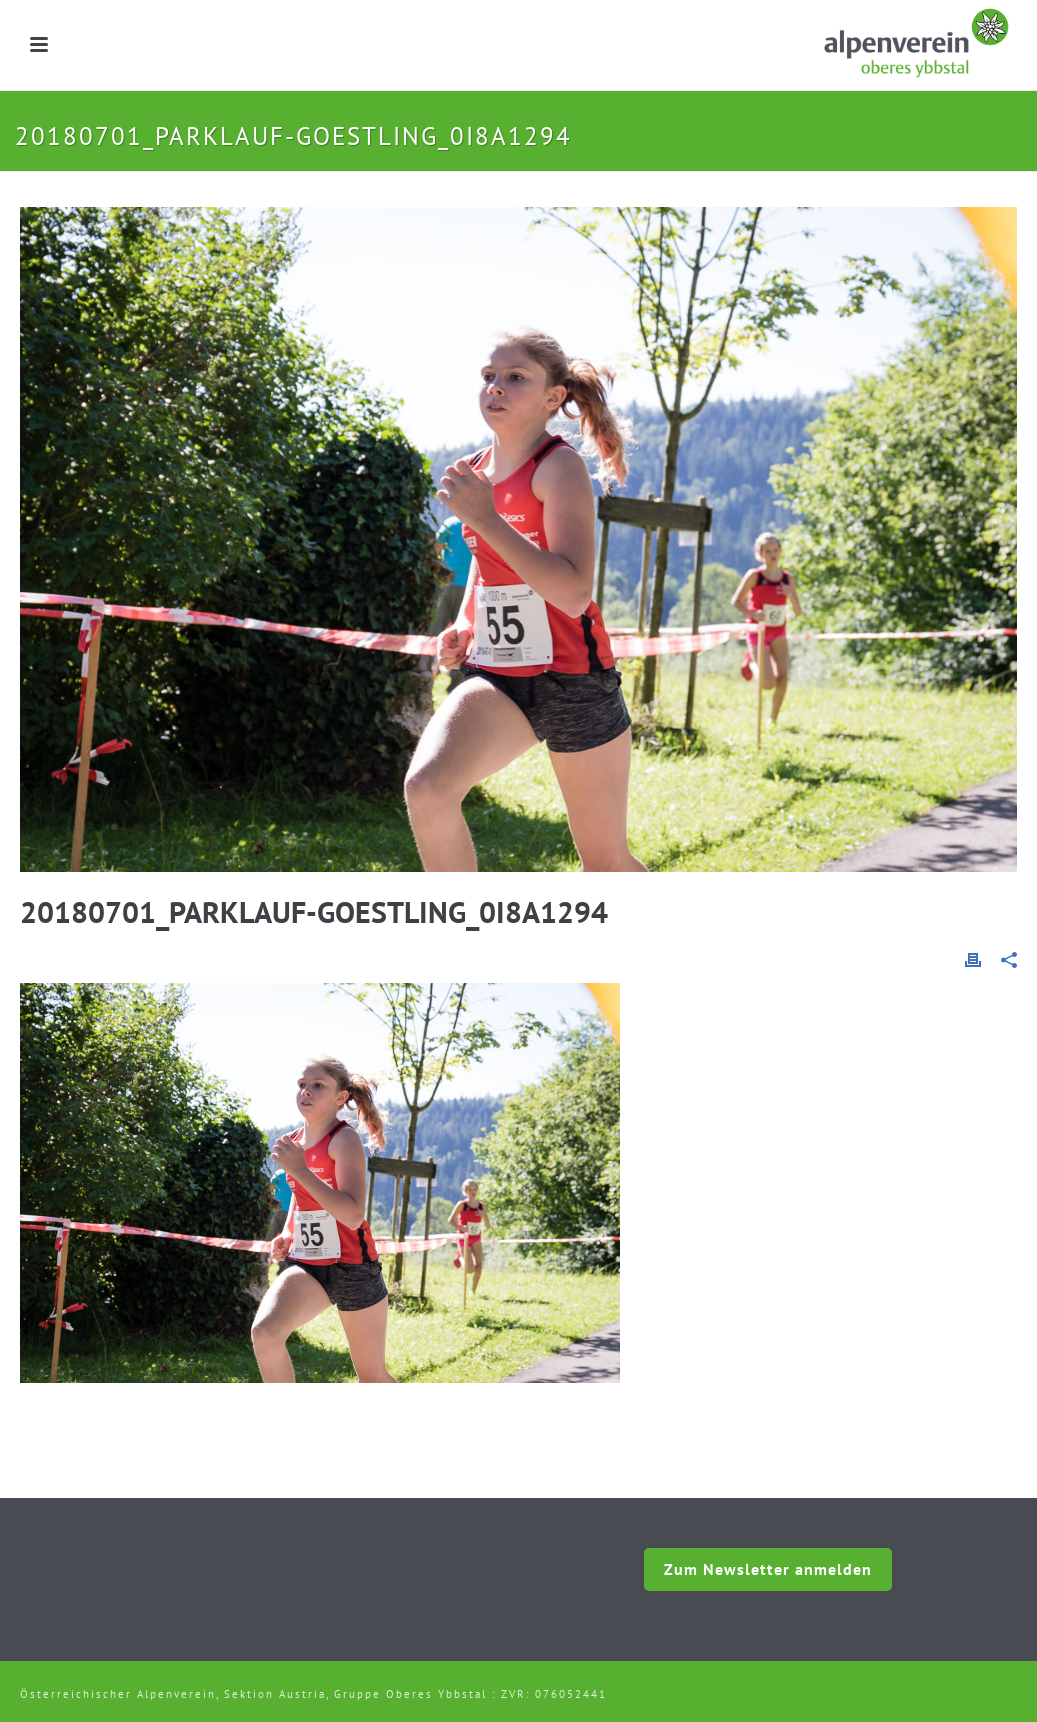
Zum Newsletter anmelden (768, 1569)
